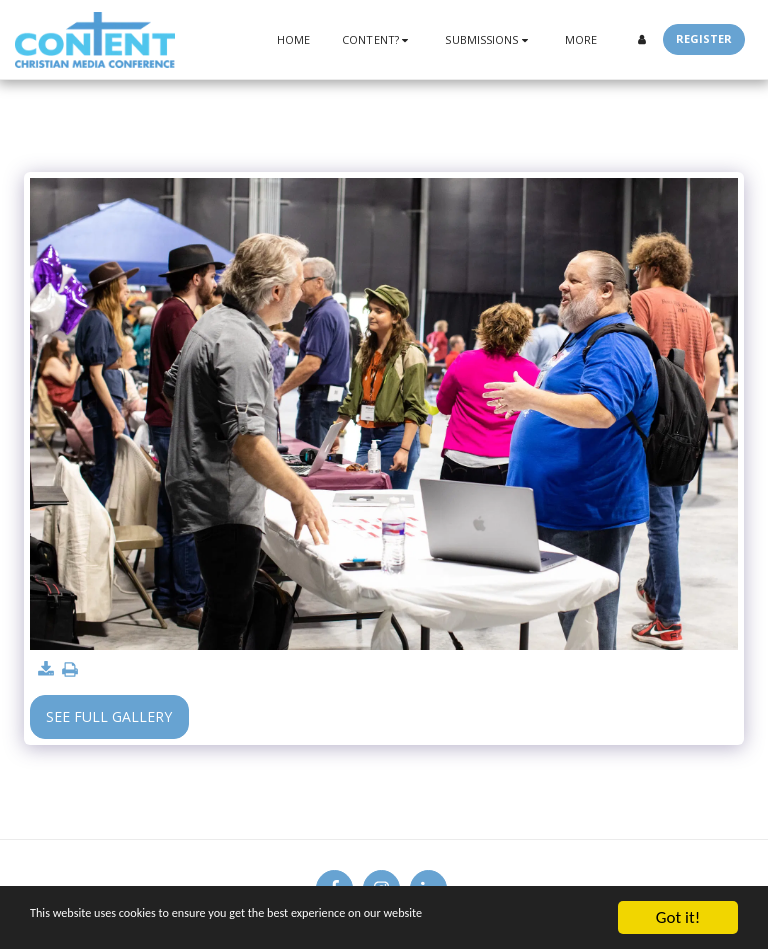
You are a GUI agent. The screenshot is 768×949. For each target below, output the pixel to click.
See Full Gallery (109, 716)
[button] (377, 39)
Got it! (678, 917)
